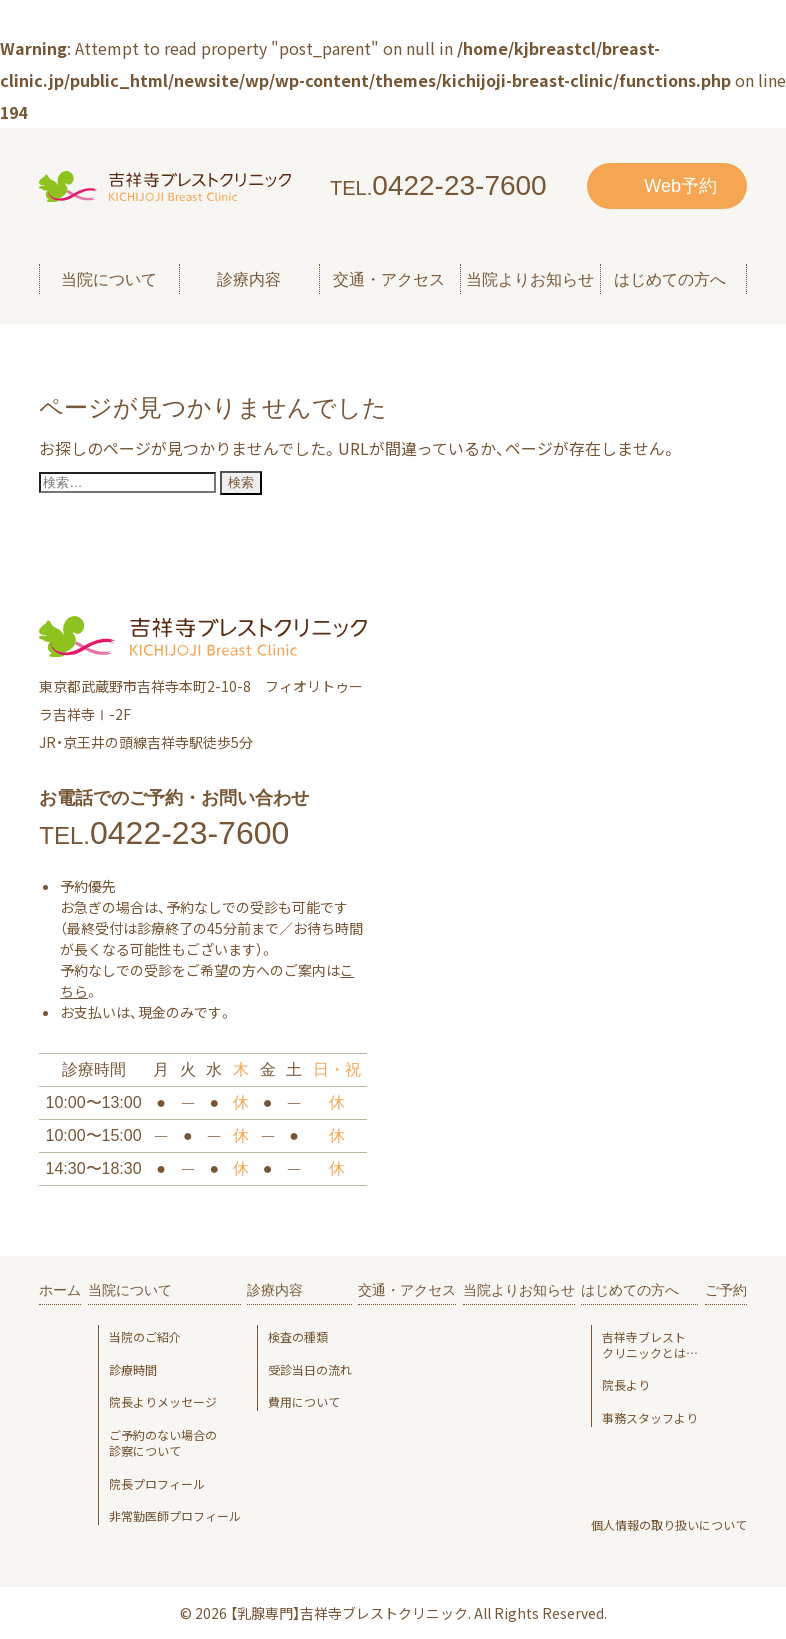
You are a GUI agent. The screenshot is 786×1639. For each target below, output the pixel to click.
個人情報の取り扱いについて (669, 1525)
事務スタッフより (650, 1418)
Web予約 (680, 186)
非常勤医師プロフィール (175, 1516)
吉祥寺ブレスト (650, 1344)
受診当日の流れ (310, 1370)
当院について (130, 1290)
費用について (304, 1402)
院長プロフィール (157, 1484)
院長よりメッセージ (163, 1402)
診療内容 (275, 1290)
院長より (626, 1385)
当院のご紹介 (145, 1337)
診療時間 (133, 1370)
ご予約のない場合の (175, 1442)
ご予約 (726, 1290)
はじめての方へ (630, 1290)
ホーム (60, 1290)
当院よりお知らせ (530, 279)
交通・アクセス (389, 279)
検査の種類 (298, 1337)
